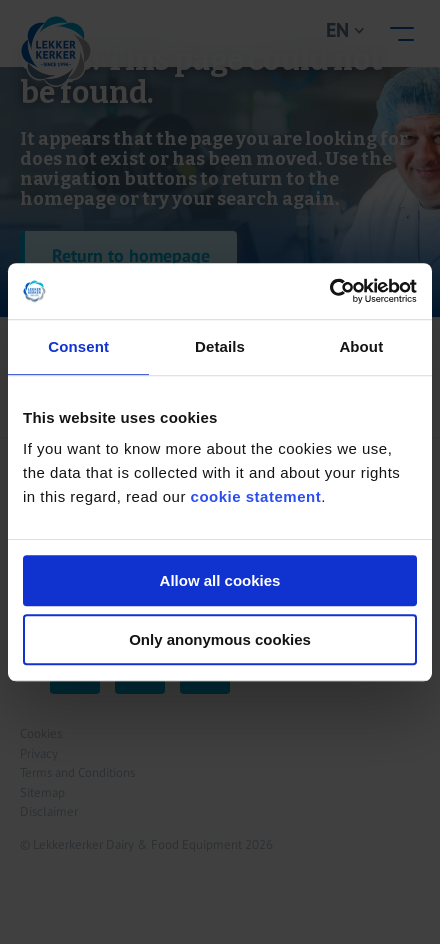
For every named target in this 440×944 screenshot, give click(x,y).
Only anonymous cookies (220, 639)
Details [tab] (220, 346)
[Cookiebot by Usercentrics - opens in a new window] (329, 291)
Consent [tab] (78, 346)
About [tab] (361, 346)
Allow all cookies (220, 580)
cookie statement (256, 496)
